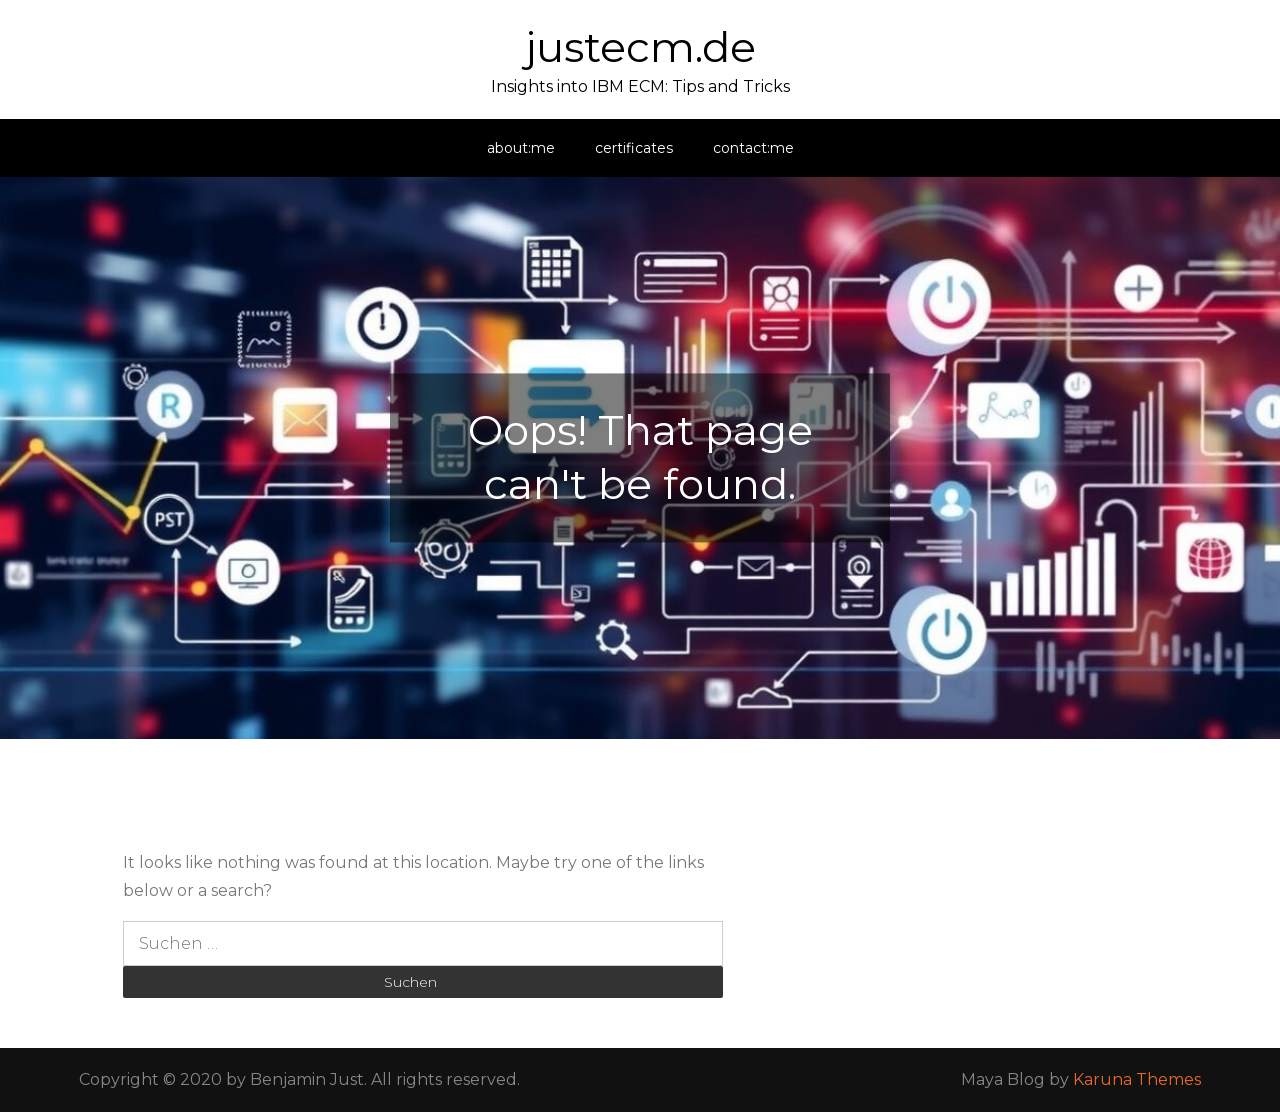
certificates (634, 148)
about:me (521, 148)
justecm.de (640, 47)
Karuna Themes (1137, 1079)
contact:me (753, 148)
